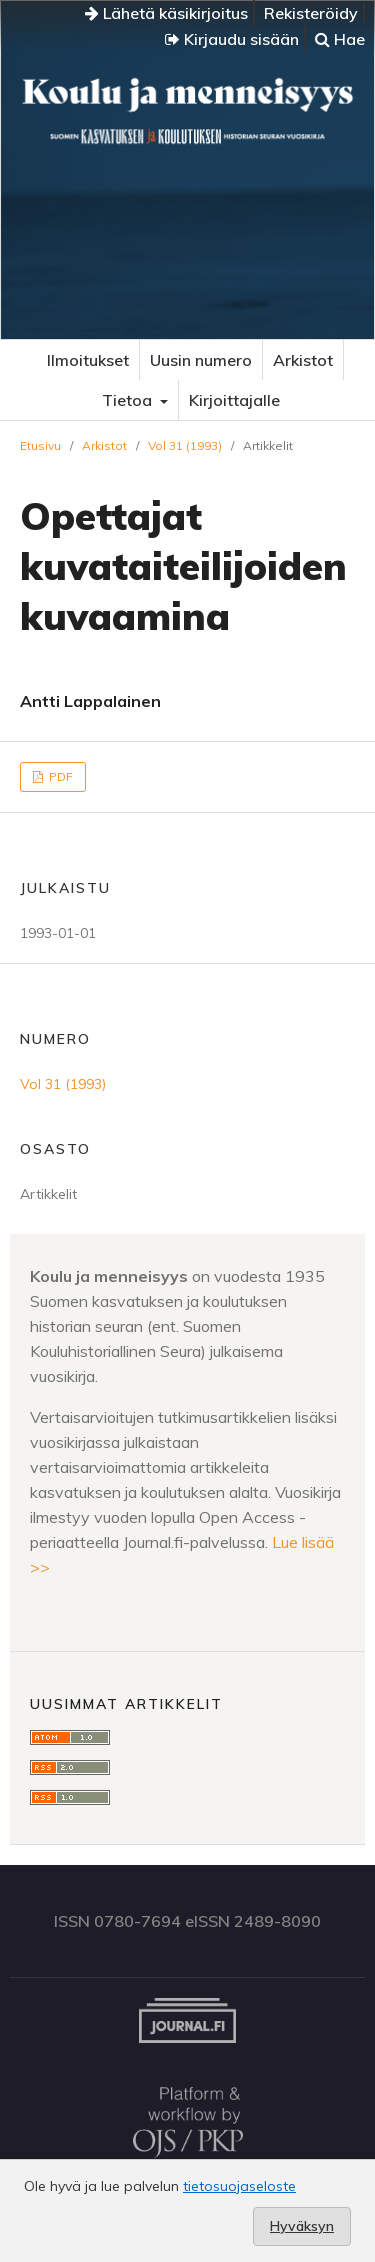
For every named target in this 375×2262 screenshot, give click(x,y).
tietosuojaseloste (239, 2186)
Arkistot (303, 360)
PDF (59, 776)
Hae (340, 39)
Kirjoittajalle (234, 400)
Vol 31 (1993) (185, 445)
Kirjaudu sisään (232, 39)
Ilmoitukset (88, 360)
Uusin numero (201, 360)
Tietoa (129, 400)
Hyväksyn (302, 2226)
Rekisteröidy (311, 13)
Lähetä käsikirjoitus (166, 13)
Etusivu (40, 445)
